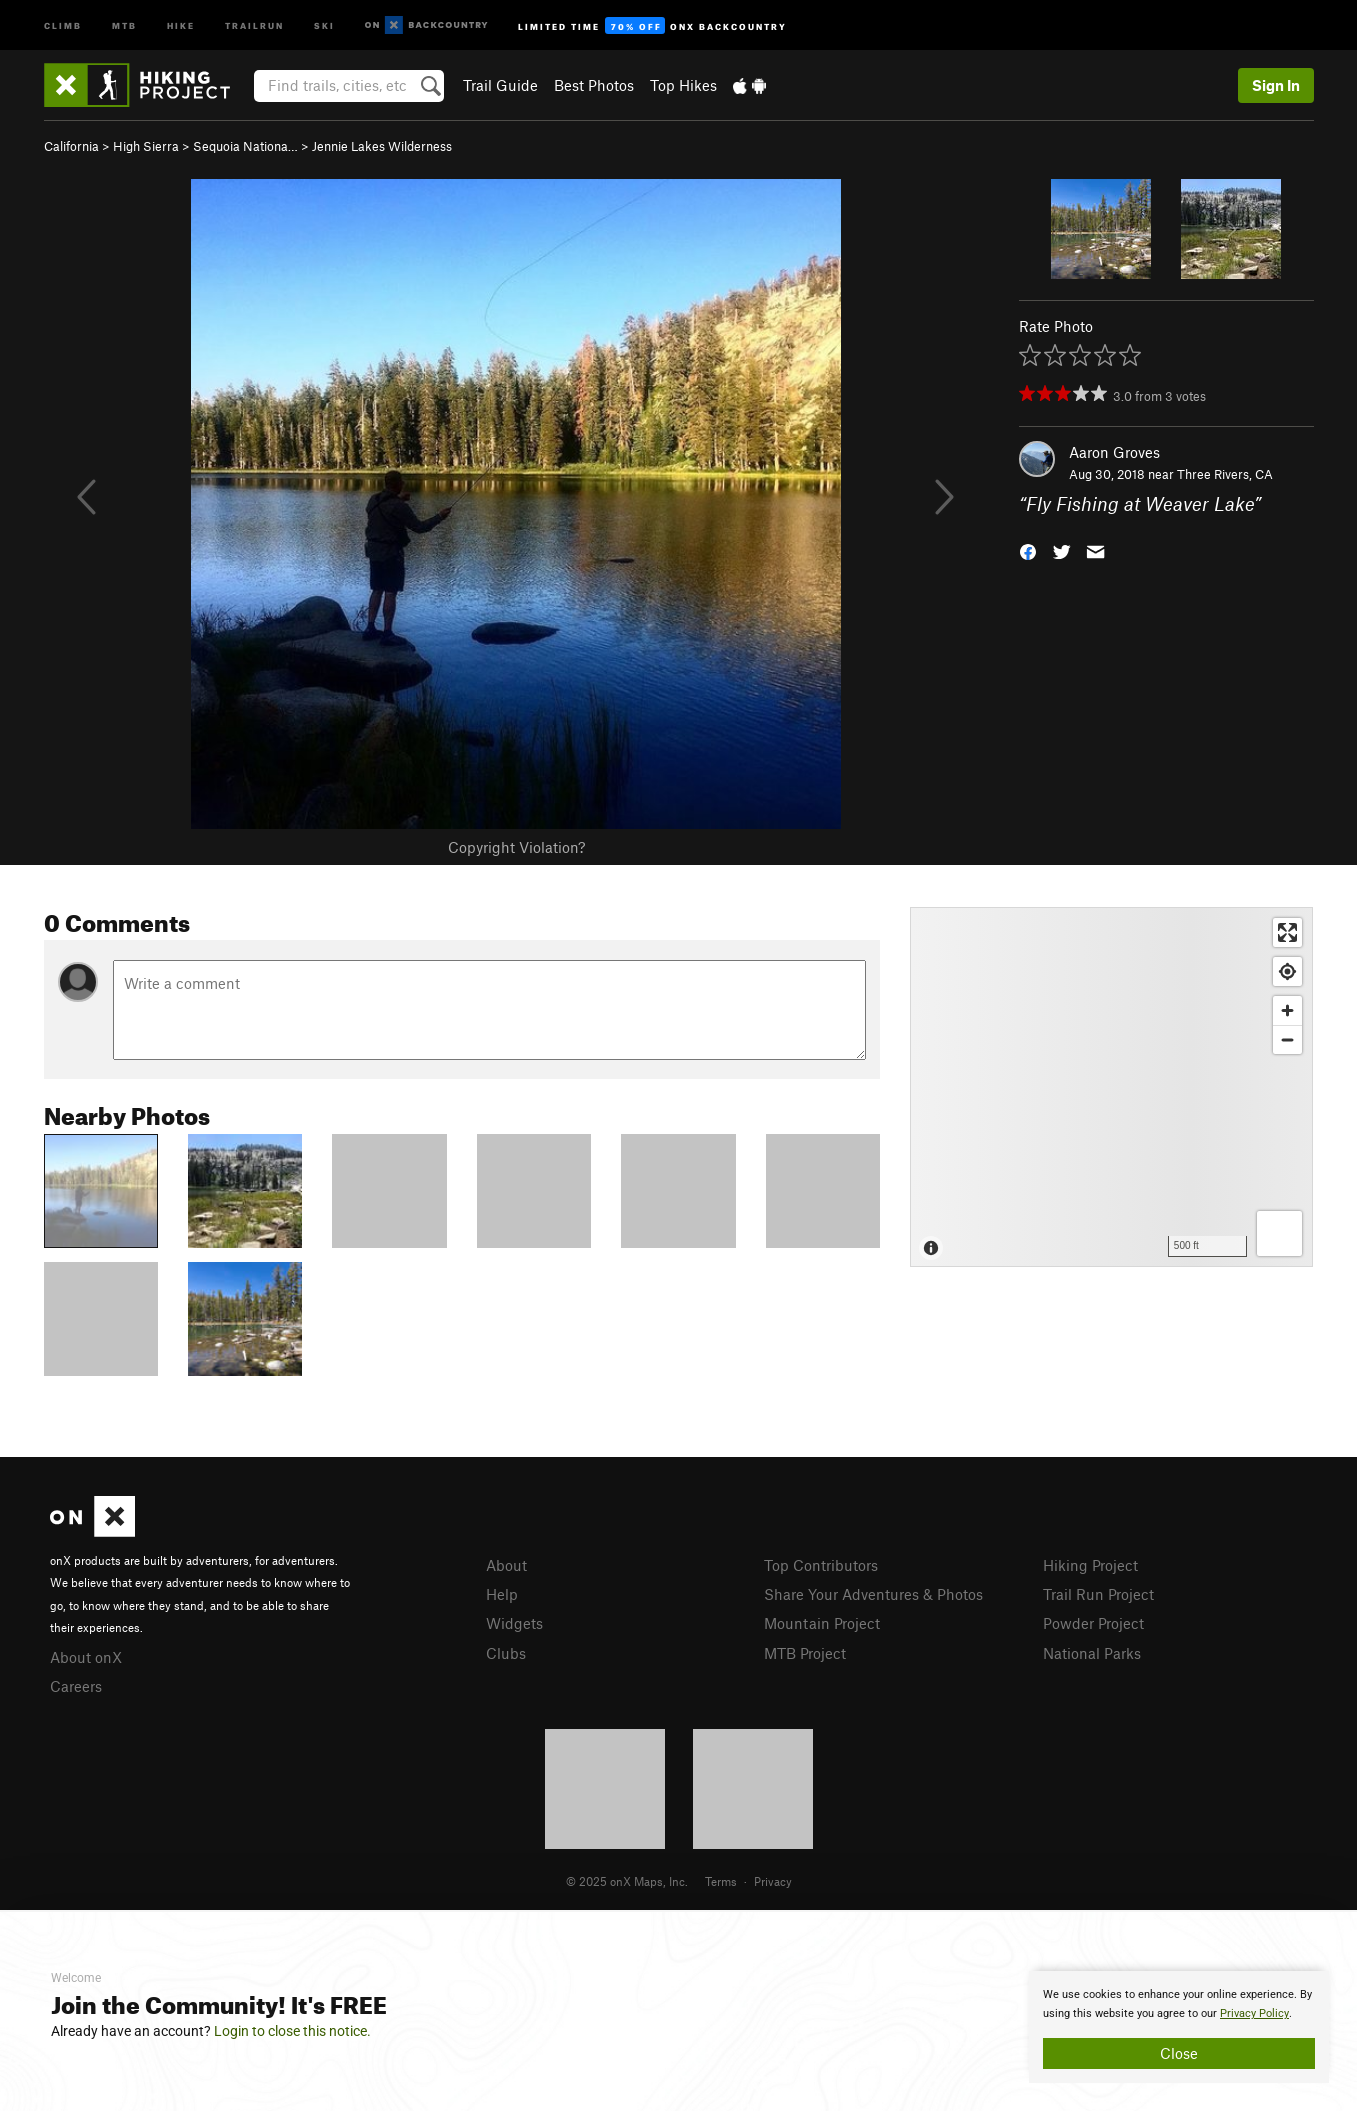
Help (502, 1594)
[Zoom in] (1287, 1010)
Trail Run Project (1098, 1594)
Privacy (773, 1881)
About (506, 1565)
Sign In (1276, 85)
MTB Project (805, 1653)
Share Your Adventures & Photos (873, 1594)
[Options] (1279, 1233)
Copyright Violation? (516, 847)
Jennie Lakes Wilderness (382, 146)
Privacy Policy (1254, 2013)
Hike (181, 24)
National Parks (1092, 1653)
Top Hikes (683, 85)
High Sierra (146, 146)
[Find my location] (1287, 971)
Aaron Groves (1114, 452)
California (71, 146)
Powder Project (1093, 1623)
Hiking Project (1090, 1565)
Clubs (506, 1653)
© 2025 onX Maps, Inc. (627, 1881)
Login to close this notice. (292, 2031)
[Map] (1111, 1087)
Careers (76, 1686)
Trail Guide (500, 85)
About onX (86, 1657)
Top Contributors (821, 1565)
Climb (63, 24)
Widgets (514, 1623)
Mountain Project (822, 1623)
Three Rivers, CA (1225, 474)
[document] (1179, 2027)
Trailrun (254, 24)
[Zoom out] (1287, 1039)
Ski (324, 24)
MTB (124, 24)
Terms (721, 1881)
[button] (1028, 550)
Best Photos (594, 85)
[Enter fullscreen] (1287, 932)
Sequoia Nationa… (245, 146)
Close (1179, 2053)
